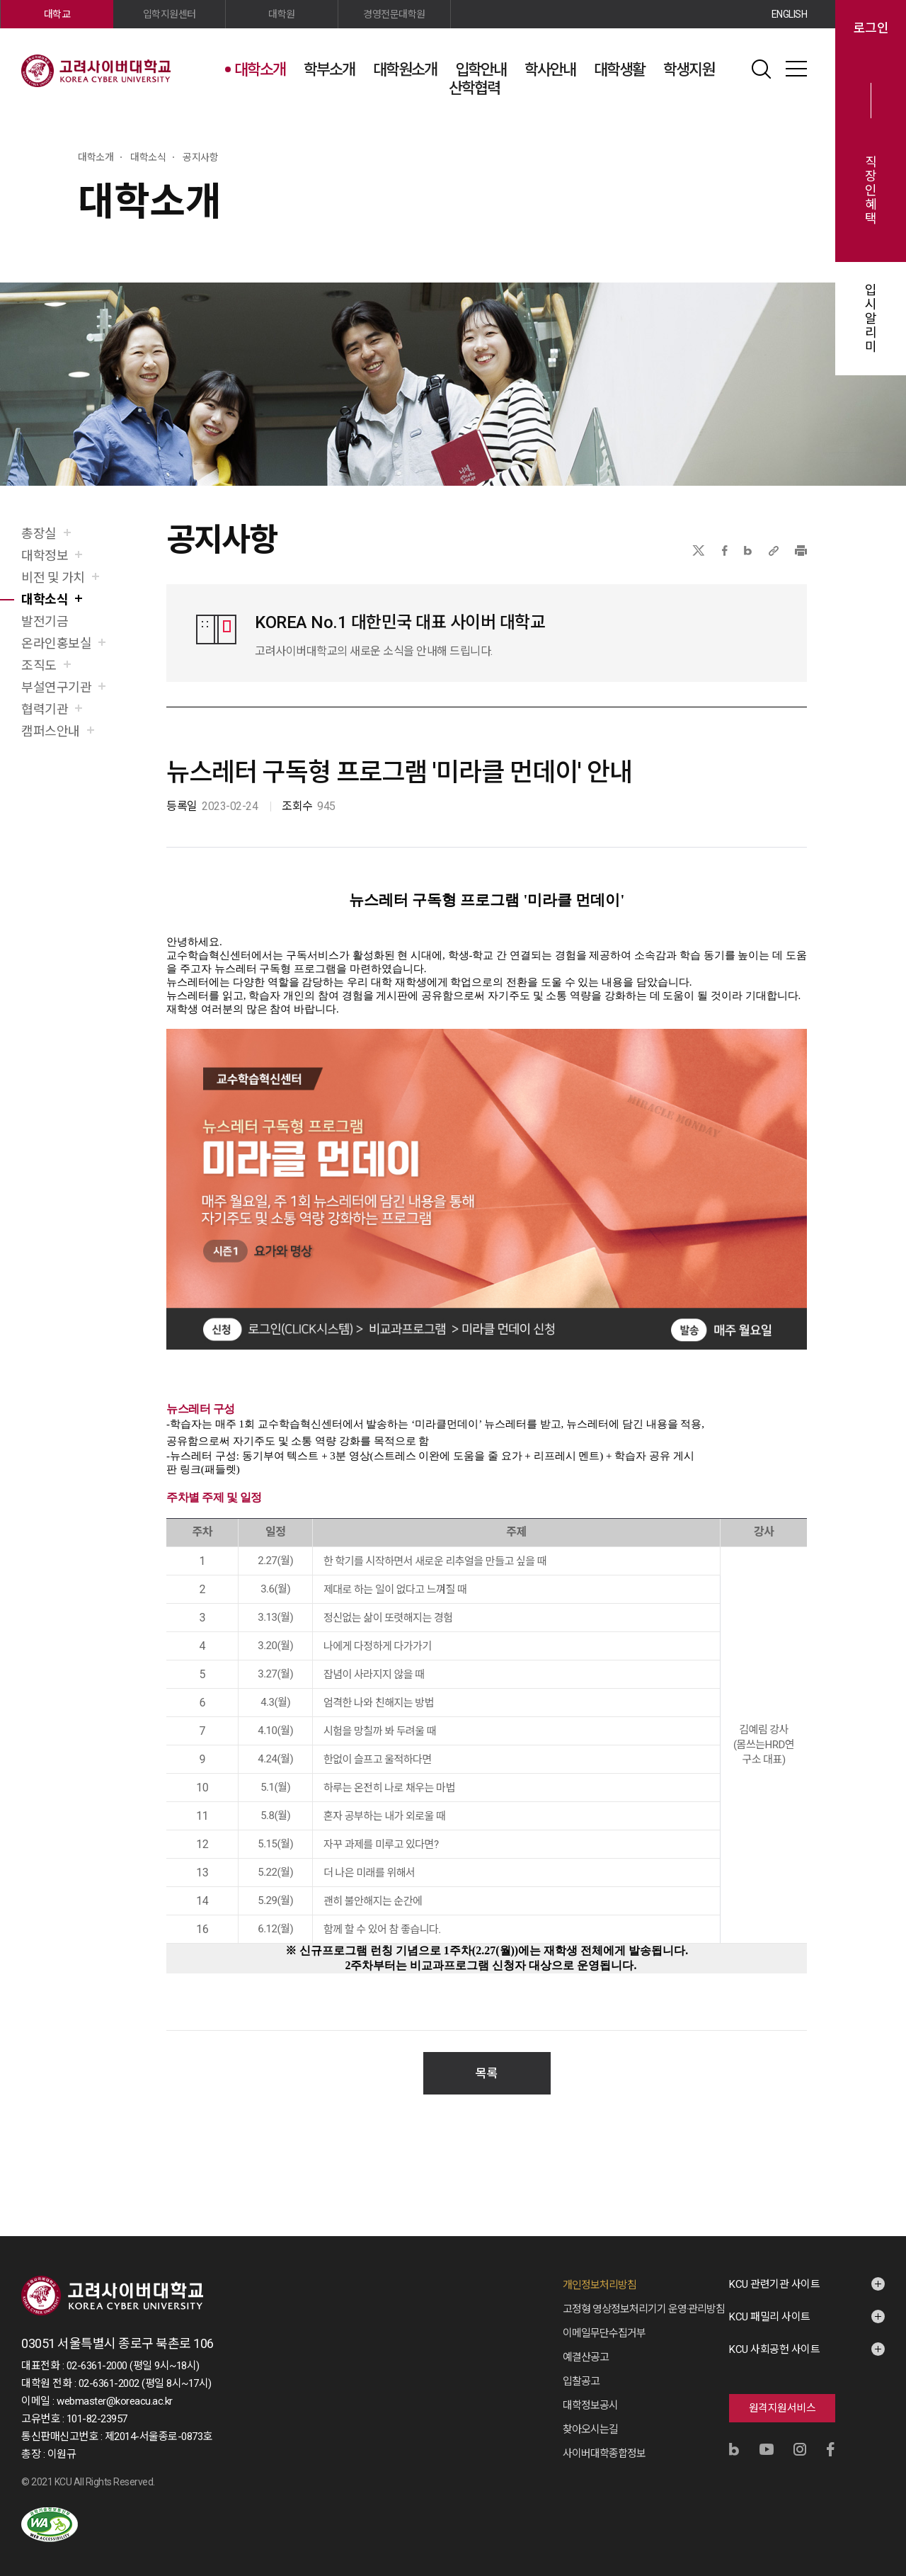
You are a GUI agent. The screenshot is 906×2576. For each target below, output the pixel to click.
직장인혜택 (871, 190)
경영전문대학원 (394, 14)
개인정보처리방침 (599, 2270)
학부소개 (329, 70)
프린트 (801, 550)
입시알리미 (871, 318)
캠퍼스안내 (50, 731)
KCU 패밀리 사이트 (769, 2302)
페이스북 (725, 550)
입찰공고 (581, 2367)
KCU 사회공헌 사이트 (774, 2335)
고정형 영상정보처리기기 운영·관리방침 (644, 2295)
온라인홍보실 (56, 643)
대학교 (57, 14)
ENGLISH (790, 14)
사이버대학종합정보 (604, 2439)
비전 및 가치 (53, 577)
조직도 (39, 665)
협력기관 (44, 709)
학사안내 (549, 70)
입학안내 (480, 70)
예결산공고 (586, 2343)
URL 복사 (774, 550)
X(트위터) (698, 550)
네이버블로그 (748, 550)
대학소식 (44, 599)
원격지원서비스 (782, 2394)
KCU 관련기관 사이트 (774, 2270)
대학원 (281, 14)
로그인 (871, 28)
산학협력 (474, 88)
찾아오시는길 (590, 2415)
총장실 (39, 533)
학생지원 (688, 70)
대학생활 (619, 70)
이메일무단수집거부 (604, 2319)
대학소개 (259, 70)
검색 (761, 68)
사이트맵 (796, 68)
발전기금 (44, 621)
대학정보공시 (590, 2391)
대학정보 (44, 555)
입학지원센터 (169, 14)
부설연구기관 (56, 687)
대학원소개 (405, 70)
